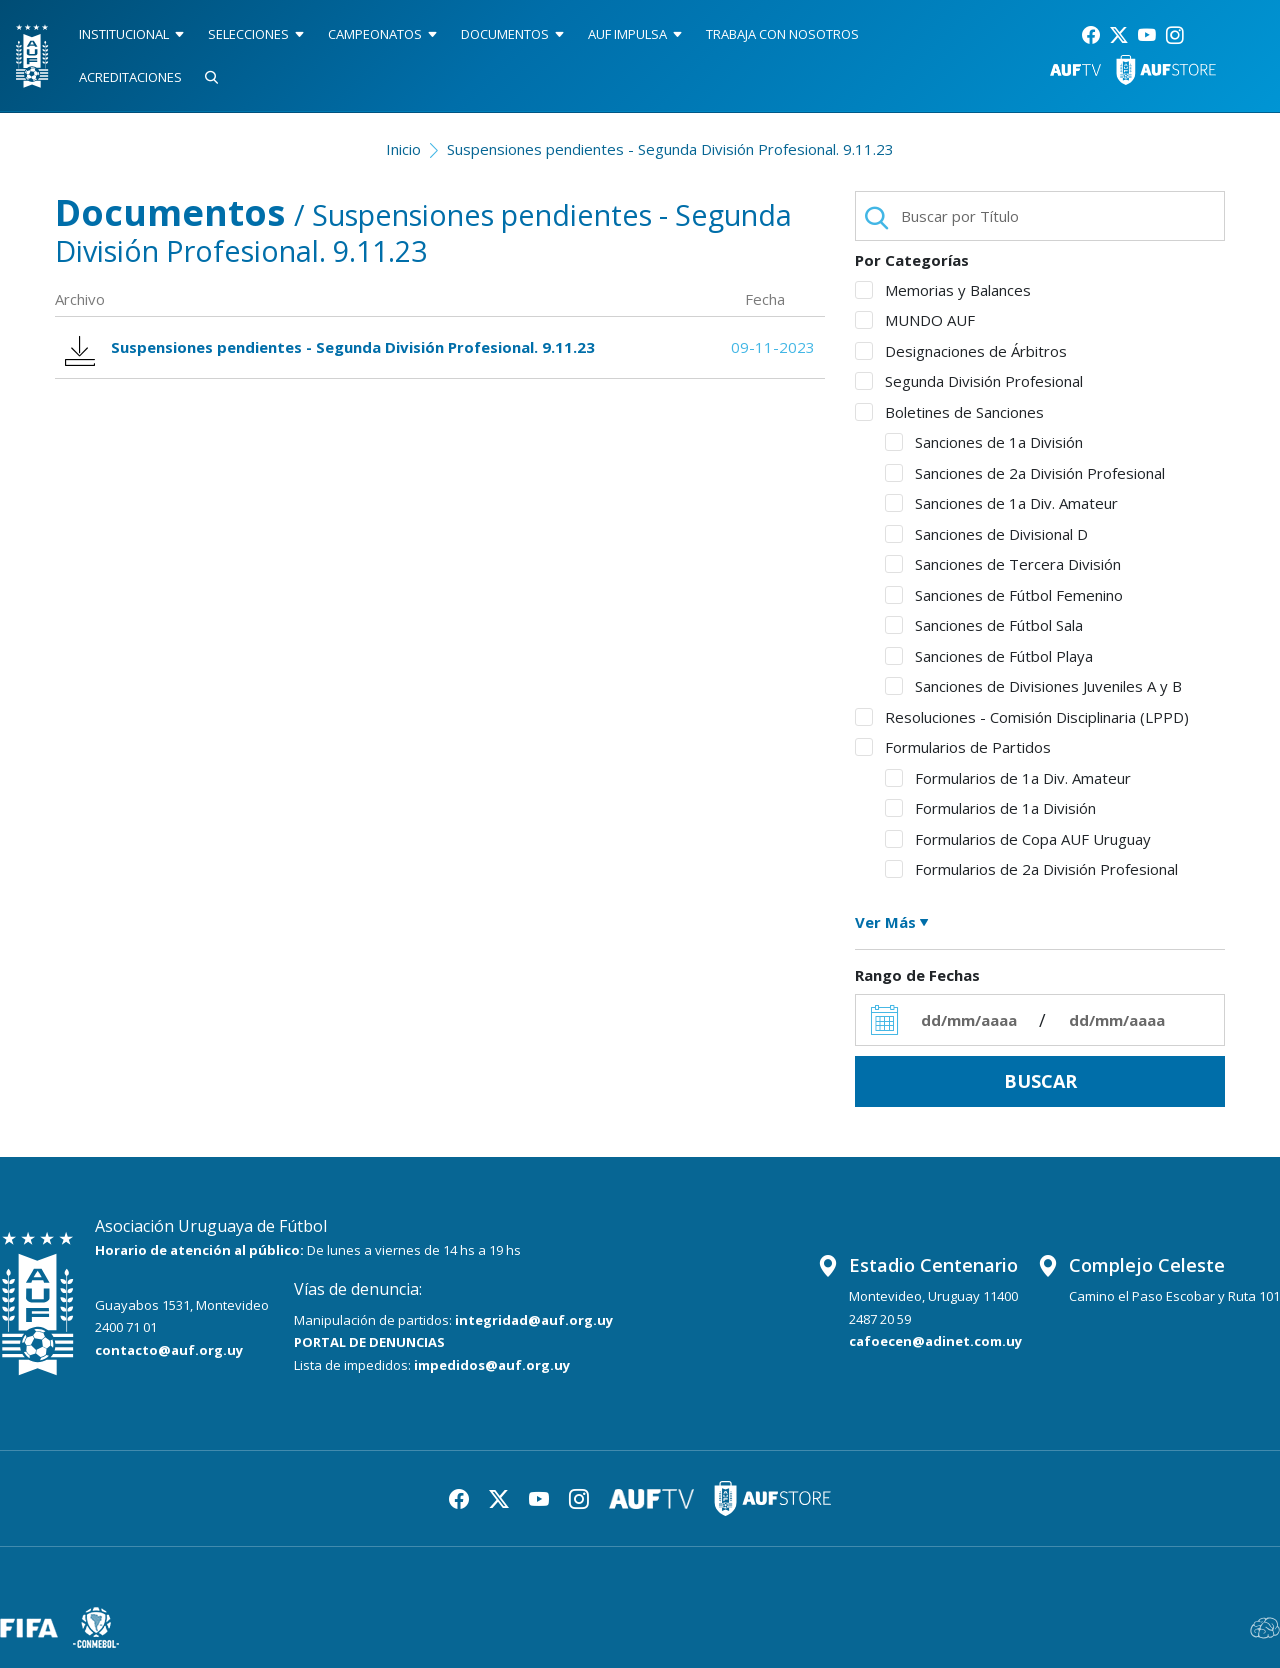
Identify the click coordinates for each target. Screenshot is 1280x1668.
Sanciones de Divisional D (986, 534)
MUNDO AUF (915, 320)
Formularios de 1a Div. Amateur (1008, 778)
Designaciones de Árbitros (961, 351)
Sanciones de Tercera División (1003, 564)
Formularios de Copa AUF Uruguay (1018, 839)
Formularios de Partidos (953, 747)
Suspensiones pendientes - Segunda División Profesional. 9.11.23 (670, 149)
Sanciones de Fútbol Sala (984, 625)
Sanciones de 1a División (984, 442)
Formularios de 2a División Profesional (1031, 869)
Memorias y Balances (943, 290)
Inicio (403, 149)
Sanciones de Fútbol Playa (989, 656)
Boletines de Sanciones (949, 412)
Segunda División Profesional (969, 381)
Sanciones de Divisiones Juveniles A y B (1033, 686)
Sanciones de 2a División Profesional (1025, 473)
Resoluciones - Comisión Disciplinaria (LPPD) (1022, 717)
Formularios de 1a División (990, 808)
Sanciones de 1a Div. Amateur (1001, 503)
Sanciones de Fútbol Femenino (1004, 595)
